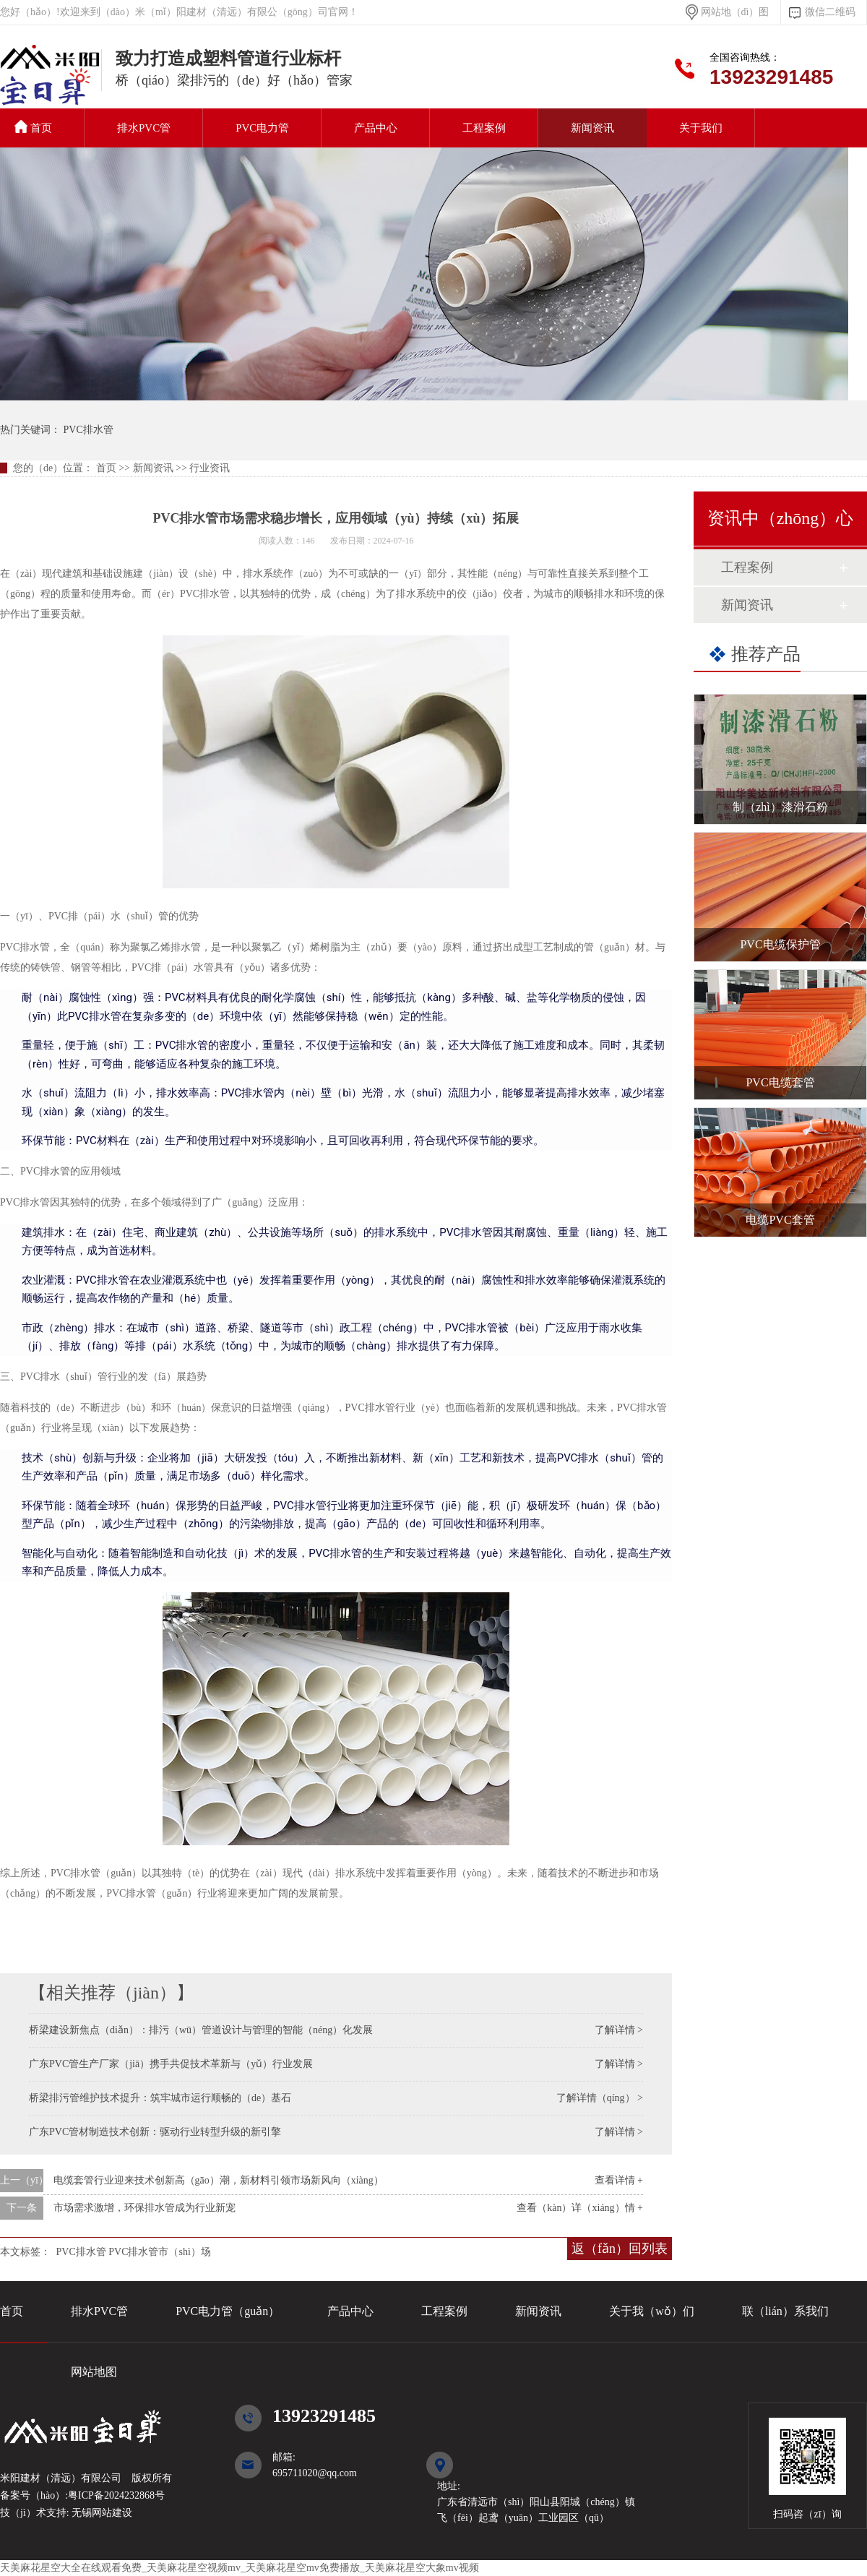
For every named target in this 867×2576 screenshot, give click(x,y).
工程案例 (484, 128)
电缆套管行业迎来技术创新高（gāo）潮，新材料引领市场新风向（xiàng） (218, 2180)
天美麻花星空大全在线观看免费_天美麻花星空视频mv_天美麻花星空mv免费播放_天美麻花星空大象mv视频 (239, 2567)
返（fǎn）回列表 (619, 2248)
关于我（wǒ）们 (651, 2311)
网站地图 (94, 2372)
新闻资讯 (592, 128)
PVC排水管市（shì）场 (159, 2251)
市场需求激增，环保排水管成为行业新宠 (144, 2207)
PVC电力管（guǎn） (228, 2311)
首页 (33, 127)
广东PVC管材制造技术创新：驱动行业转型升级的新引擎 (155, 2131)
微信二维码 (830, 12)
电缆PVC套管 (780, 1220)
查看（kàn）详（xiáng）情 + (580, 2207)
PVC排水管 (50, 82)
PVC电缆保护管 (780, 944)
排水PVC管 (144, 128)
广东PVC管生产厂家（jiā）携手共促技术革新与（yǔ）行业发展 (171, 2063)
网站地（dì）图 (735, 12)
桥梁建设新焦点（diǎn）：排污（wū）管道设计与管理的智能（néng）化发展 (201, 2030)
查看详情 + (619, 2180)
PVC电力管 (262, 128)
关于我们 (700, 128)
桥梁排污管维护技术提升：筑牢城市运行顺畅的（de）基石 (160, 2097)
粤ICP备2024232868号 (116, 2495)
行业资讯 (209, 468)
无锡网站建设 (101, 2512)
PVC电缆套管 (780, 1082)
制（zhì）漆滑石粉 (780, 807)
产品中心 (375, 128)
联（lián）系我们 (785, 2311)
